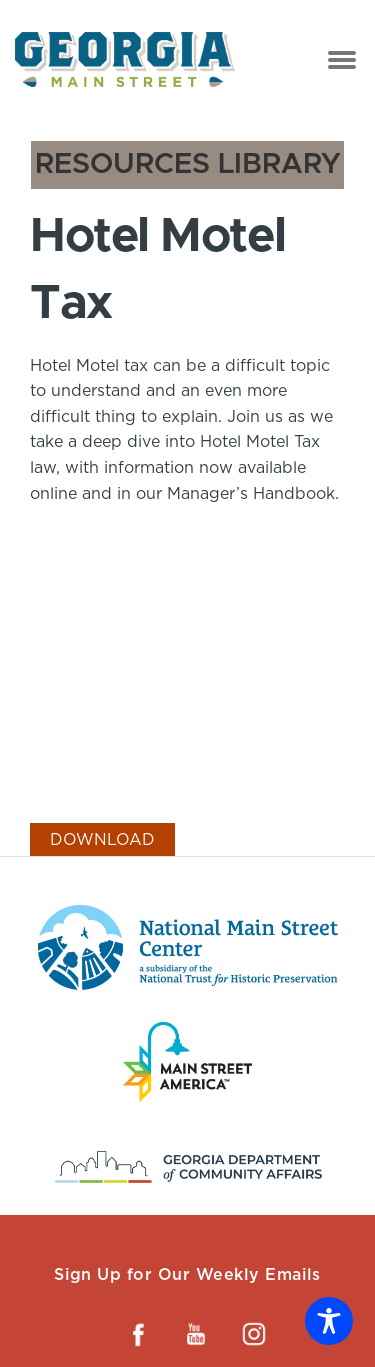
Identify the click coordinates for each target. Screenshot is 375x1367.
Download (102, 839)
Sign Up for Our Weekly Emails (187, 1274)
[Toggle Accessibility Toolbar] (329, 1321)
